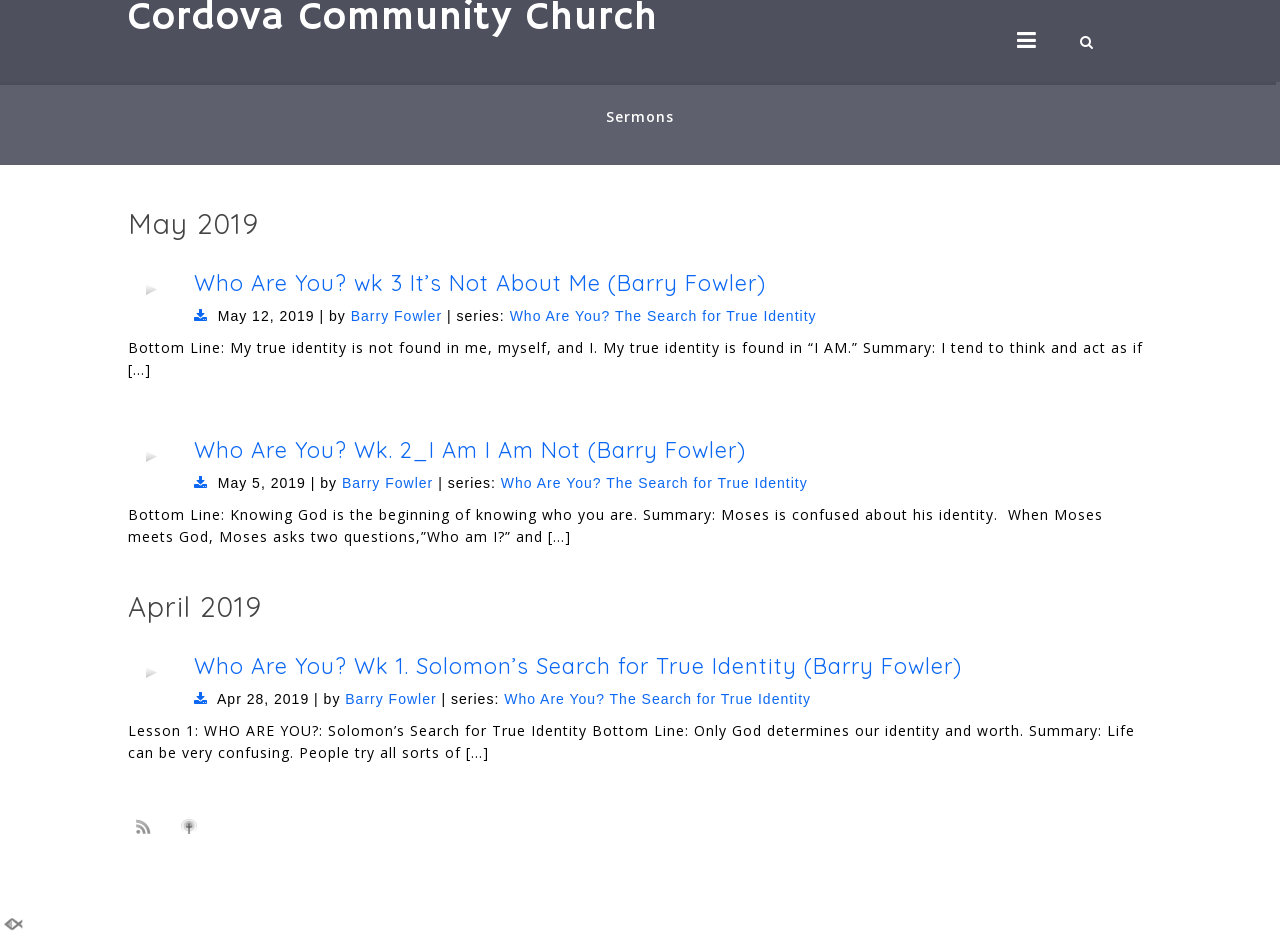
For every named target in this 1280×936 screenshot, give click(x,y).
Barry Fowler (396, 316)
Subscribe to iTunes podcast (192, 827)
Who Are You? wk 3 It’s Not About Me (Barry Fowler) (480, 282)
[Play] (151, 289)
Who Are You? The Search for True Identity (663, 316)
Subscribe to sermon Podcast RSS (147, 826)
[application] (151, 289)
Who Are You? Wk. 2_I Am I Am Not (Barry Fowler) (470, 449)
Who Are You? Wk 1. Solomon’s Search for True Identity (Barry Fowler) (578, 665)
